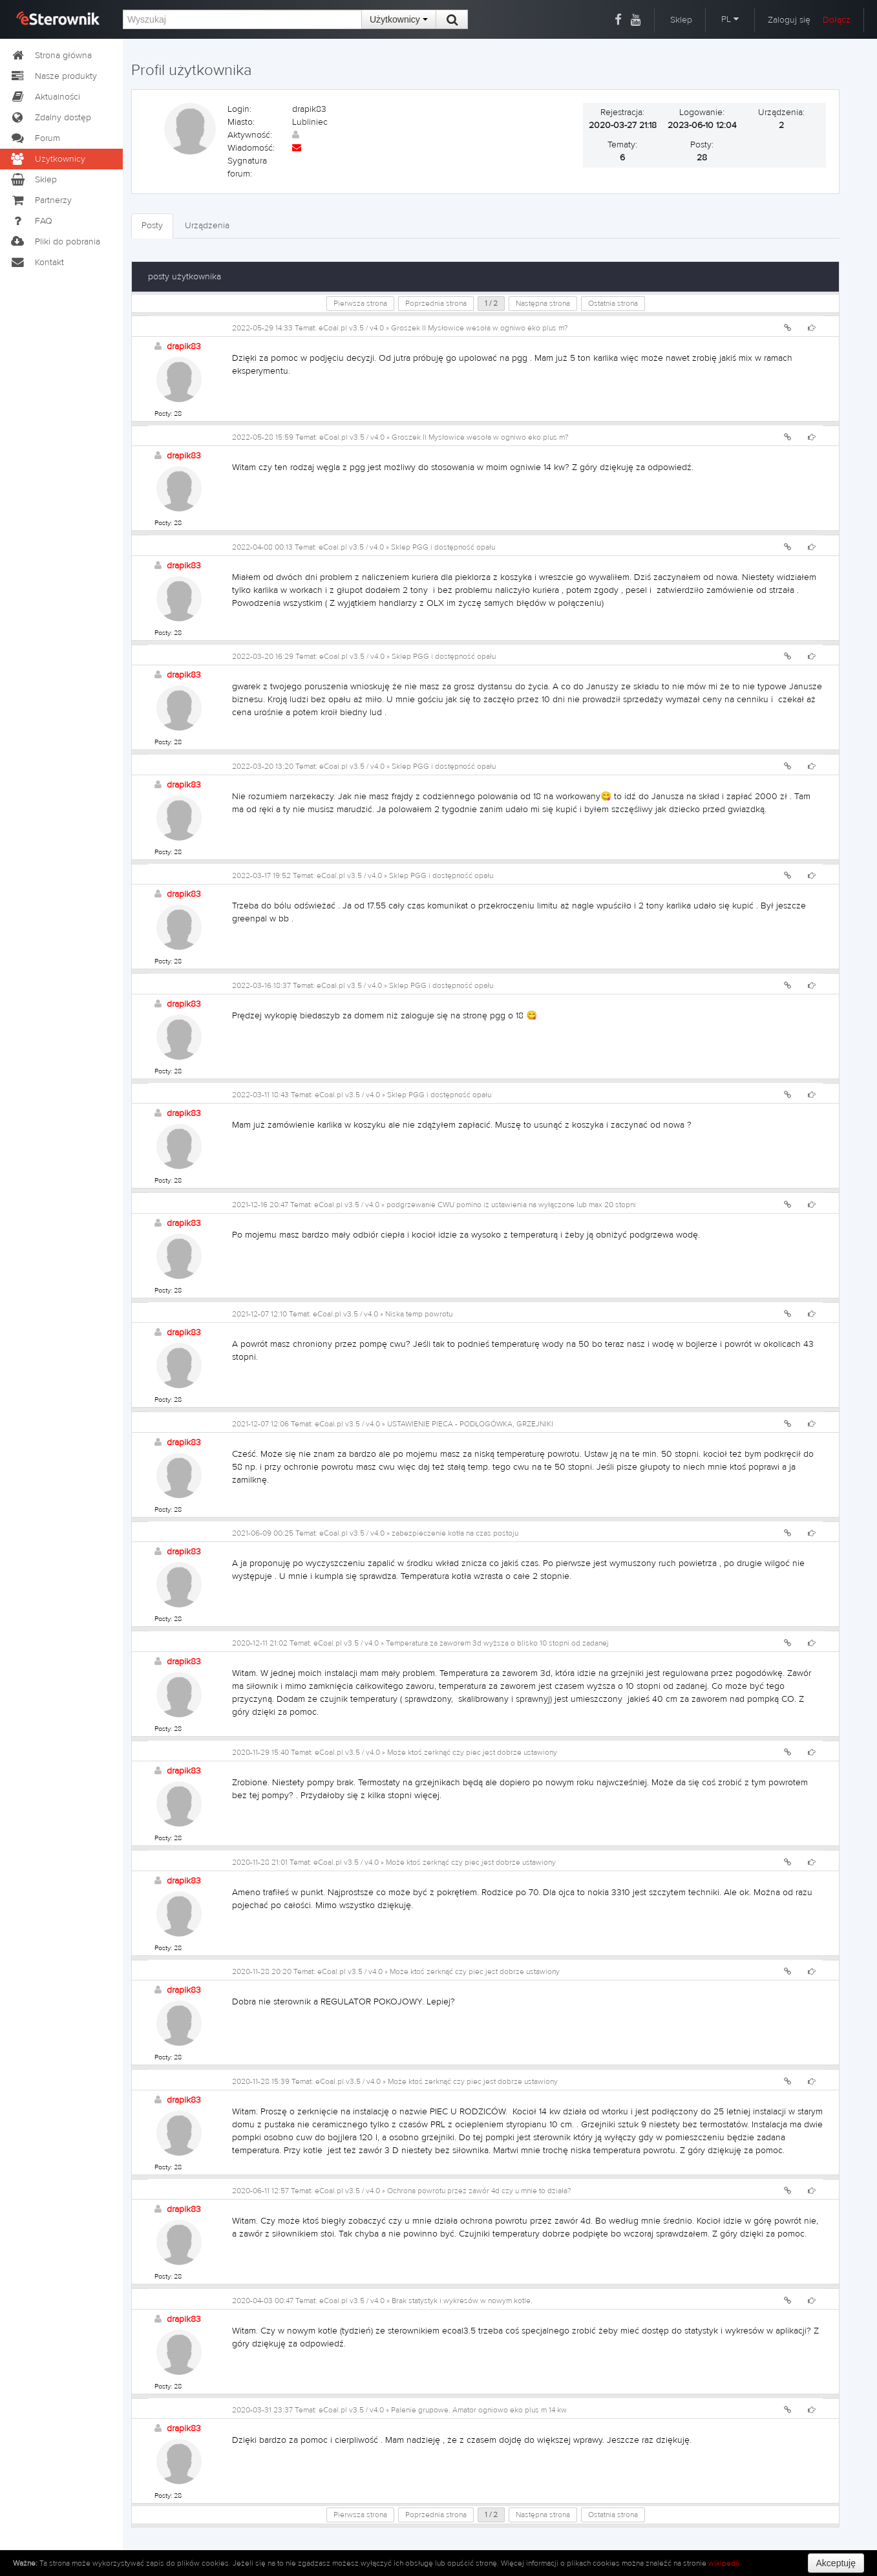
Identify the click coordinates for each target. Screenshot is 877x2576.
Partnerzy (41, 200)
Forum (35, 138)
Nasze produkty (53, 76)
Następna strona (543, 303)
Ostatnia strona (613, 303)
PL (730, 19)
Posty (152, 225)
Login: (239, 109)
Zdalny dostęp (50, 117)
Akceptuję (836, 2563)
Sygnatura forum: (247, 167)
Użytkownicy (399, 19)
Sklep (681, 20)
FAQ (31, 221)
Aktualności (45, 97)
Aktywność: (249, 135)
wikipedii (723, 2563)
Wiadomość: (251, 148)
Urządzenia (207, 225)
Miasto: (241, 122)
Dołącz (837, 20)
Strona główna (51, 55)
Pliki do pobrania (55, 242)
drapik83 (184, 346)
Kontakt (37, 262)
